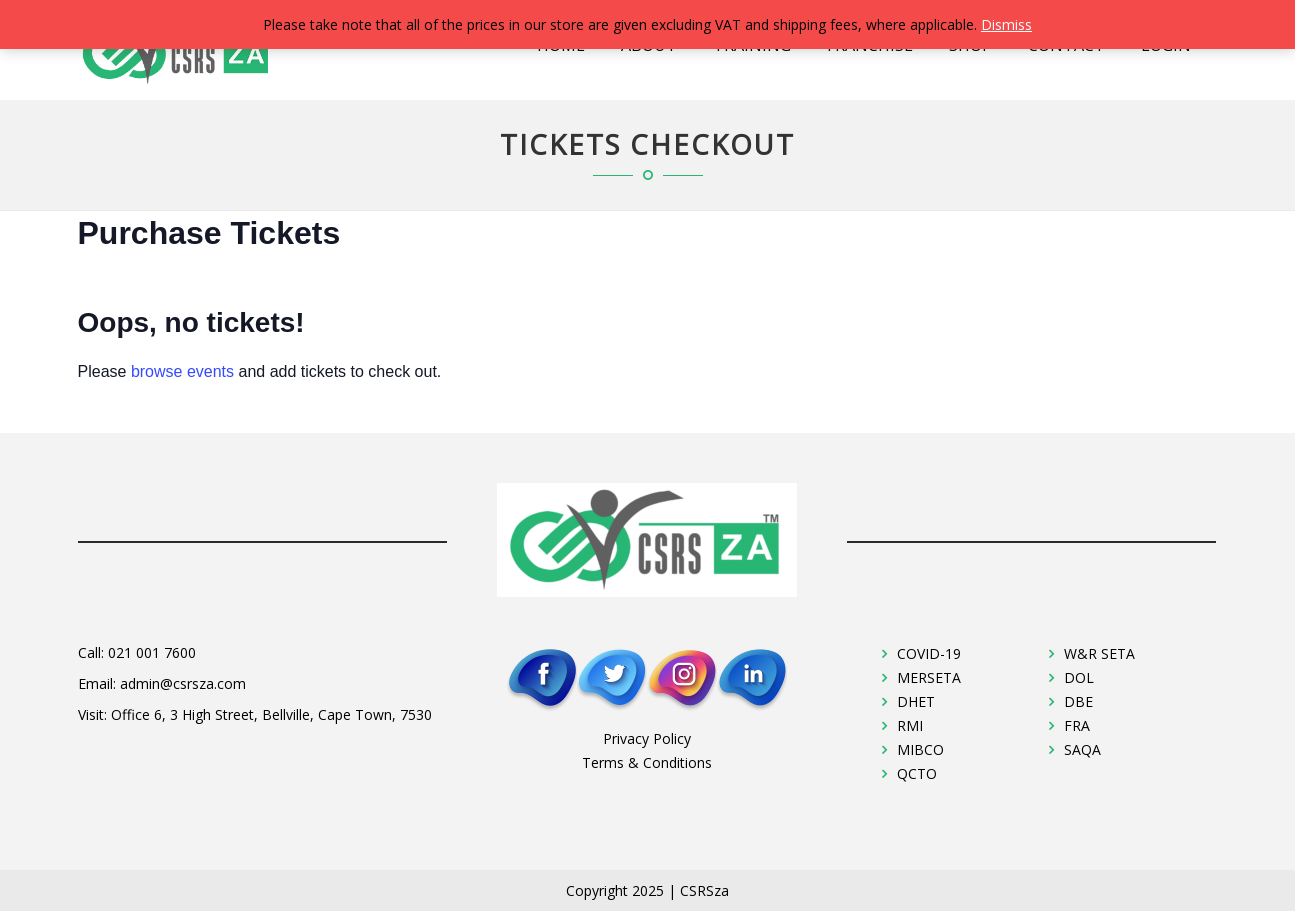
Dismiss (1006, 24)
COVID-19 (929, 653)
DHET (916, 701)
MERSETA (929, 677)
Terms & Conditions (647, 762)
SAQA (1082, 749)
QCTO (917, 773)
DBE (1078, 701)
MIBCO (920, 749)
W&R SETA (1099, 653)
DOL (1079, 677)
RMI (910, 725)
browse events (182, 371)
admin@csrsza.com (183, 683)
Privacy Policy (647, 738)
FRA (1077, 725)
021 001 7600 (152, 652)
